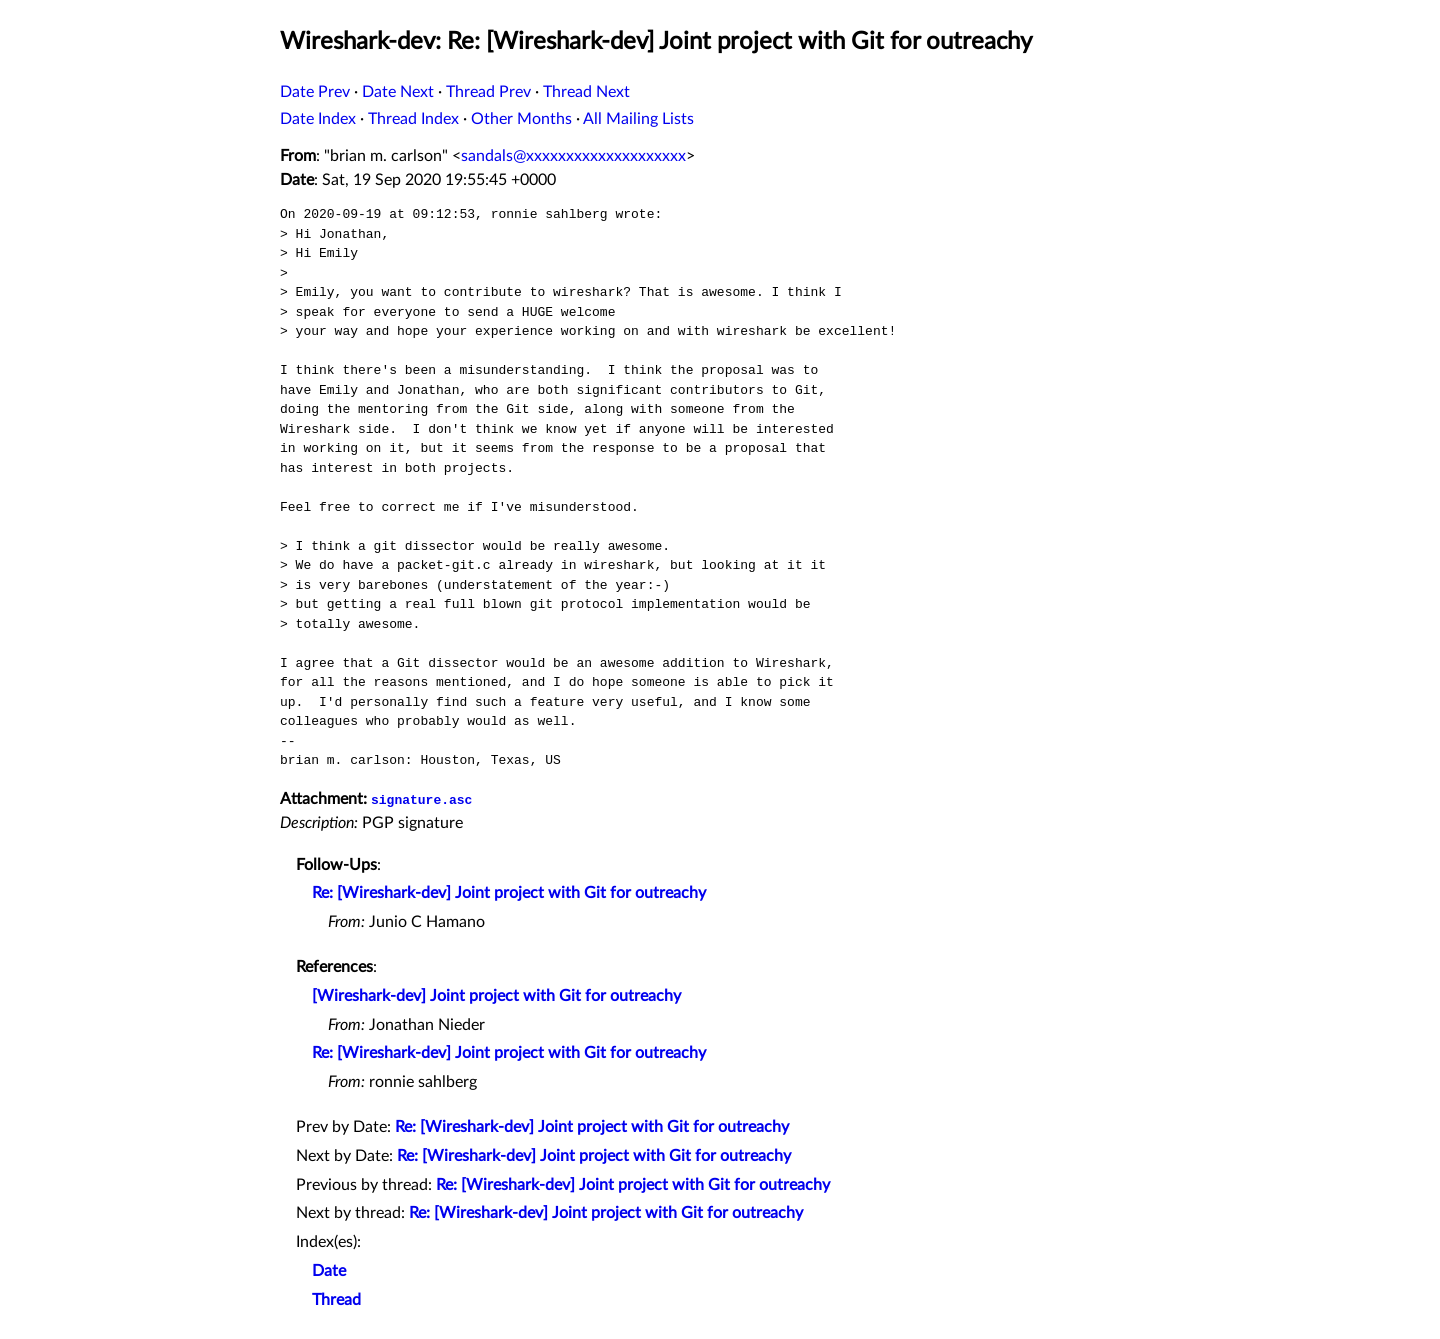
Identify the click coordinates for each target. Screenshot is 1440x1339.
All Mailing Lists (638, 119)
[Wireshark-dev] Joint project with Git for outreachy (496, 996)
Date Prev (315, 92)
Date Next (398, 92)
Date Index (318, 119)
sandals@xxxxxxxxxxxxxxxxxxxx (573, 156)
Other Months (521, 119)
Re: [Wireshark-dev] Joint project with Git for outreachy (509, 893)
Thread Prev (488, 92)
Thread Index (413, 119)
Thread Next (586, 92)
